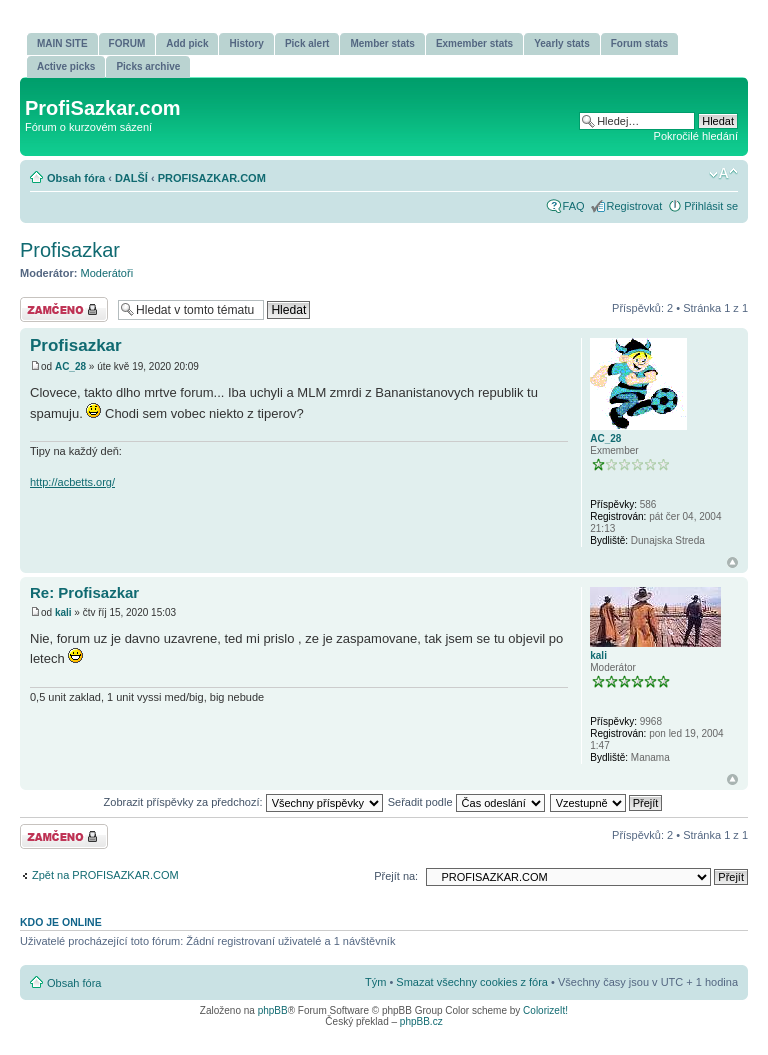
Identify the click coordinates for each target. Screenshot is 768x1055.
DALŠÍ (131, 178)
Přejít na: (396, 876)
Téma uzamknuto (64, 309)
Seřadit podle (466, 802)
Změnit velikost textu (723, 174)
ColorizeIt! (545, 1010)
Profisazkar (70, 250)
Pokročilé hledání (696, 136)
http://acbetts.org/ (72, 482)
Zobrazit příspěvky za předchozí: (243, 802)
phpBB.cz (421, 1021)
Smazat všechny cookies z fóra (472, 982)
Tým (375, 982)
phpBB (273, 1010)
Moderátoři (107, 273)
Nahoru (732, 562)
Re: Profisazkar (84, 592)
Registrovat (635, 206)
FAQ (574, 206)
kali (63, 612)
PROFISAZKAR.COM (212, 178)
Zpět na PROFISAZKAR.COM (105, 875)
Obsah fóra (76, 178)
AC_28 (70, 366)
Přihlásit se (711, 206)
